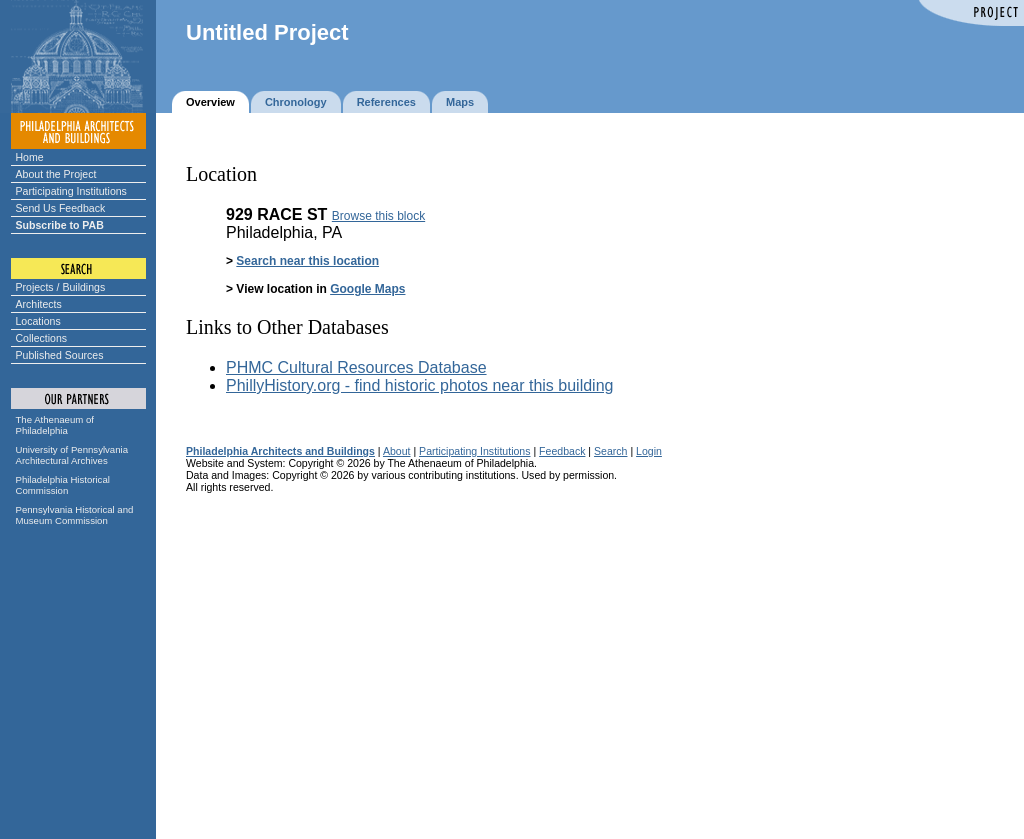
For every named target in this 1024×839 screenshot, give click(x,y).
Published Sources (60, 355)
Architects (39, 304)
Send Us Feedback (61, 208)
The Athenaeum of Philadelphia (55, 425)
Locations (38, 321)
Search (610, 451)
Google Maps (367, 289)
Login (649, 451)
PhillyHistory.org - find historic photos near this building (419, 385)
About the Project (56, 174)
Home (30, 157)
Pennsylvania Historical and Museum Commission (75, 515)
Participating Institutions (71, 191)
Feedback (562, 451)
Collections (42, 338)
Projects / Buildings (61, 287)
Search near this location (307, 261)
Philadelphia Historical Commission (63, 485)
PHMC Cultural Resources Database (356, 367)
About (397, 451)
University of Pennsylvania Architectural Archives (72, 455)
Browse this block (378, 216)
